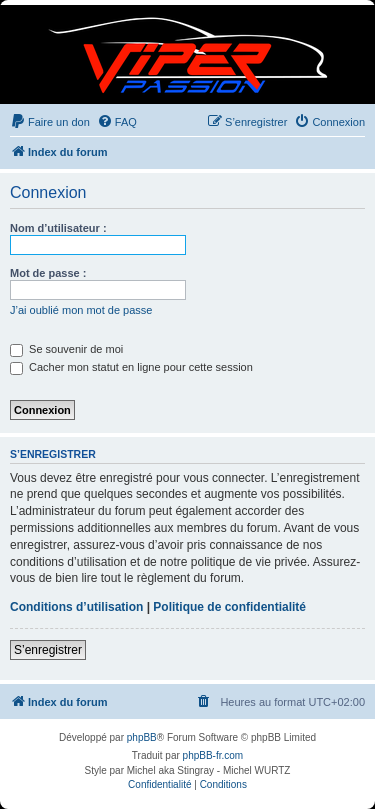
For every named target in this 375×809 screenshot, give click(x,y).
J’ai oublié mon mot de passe (81, 310)
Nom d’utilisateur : (58, 228)
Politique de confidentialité (229, 607)
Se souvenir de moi (66, 349)
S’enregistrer (48, 650)
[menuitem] (50, 122)
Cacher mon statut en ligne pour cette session (131, 367)
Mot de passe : (48, 273)
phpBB (142, 737)
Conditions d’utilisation (76, 607)
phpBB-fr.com (213, 755)
